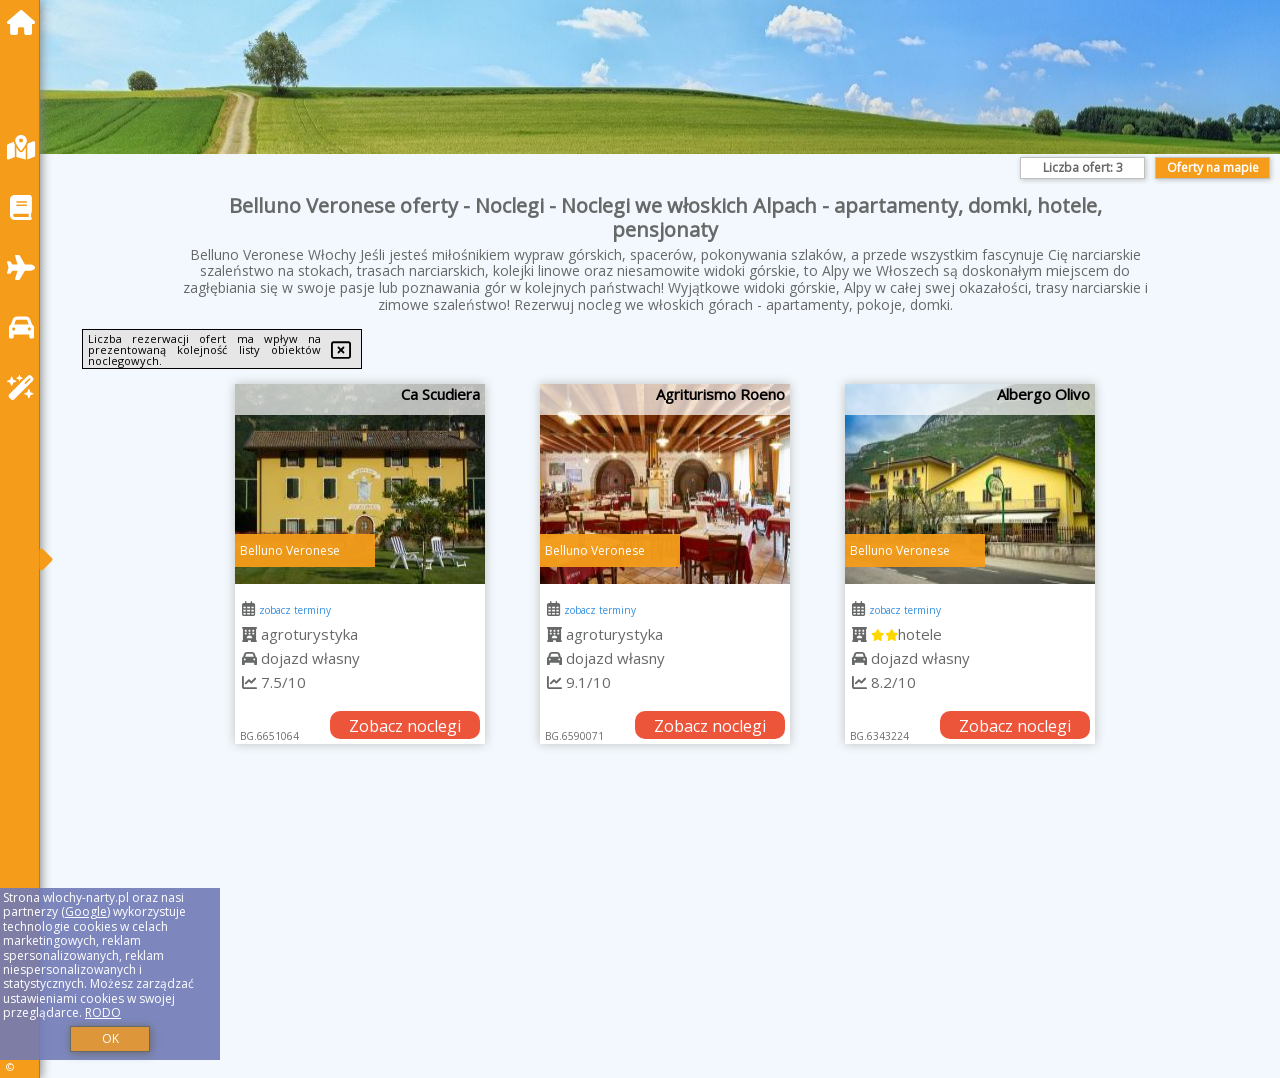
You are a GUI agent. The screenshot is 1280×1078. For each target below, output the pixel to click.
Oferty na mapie (1213, 167)
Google (86, 911)
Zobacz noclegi (405, 726)
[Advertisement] (660, 936)
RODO (103, 1012)
